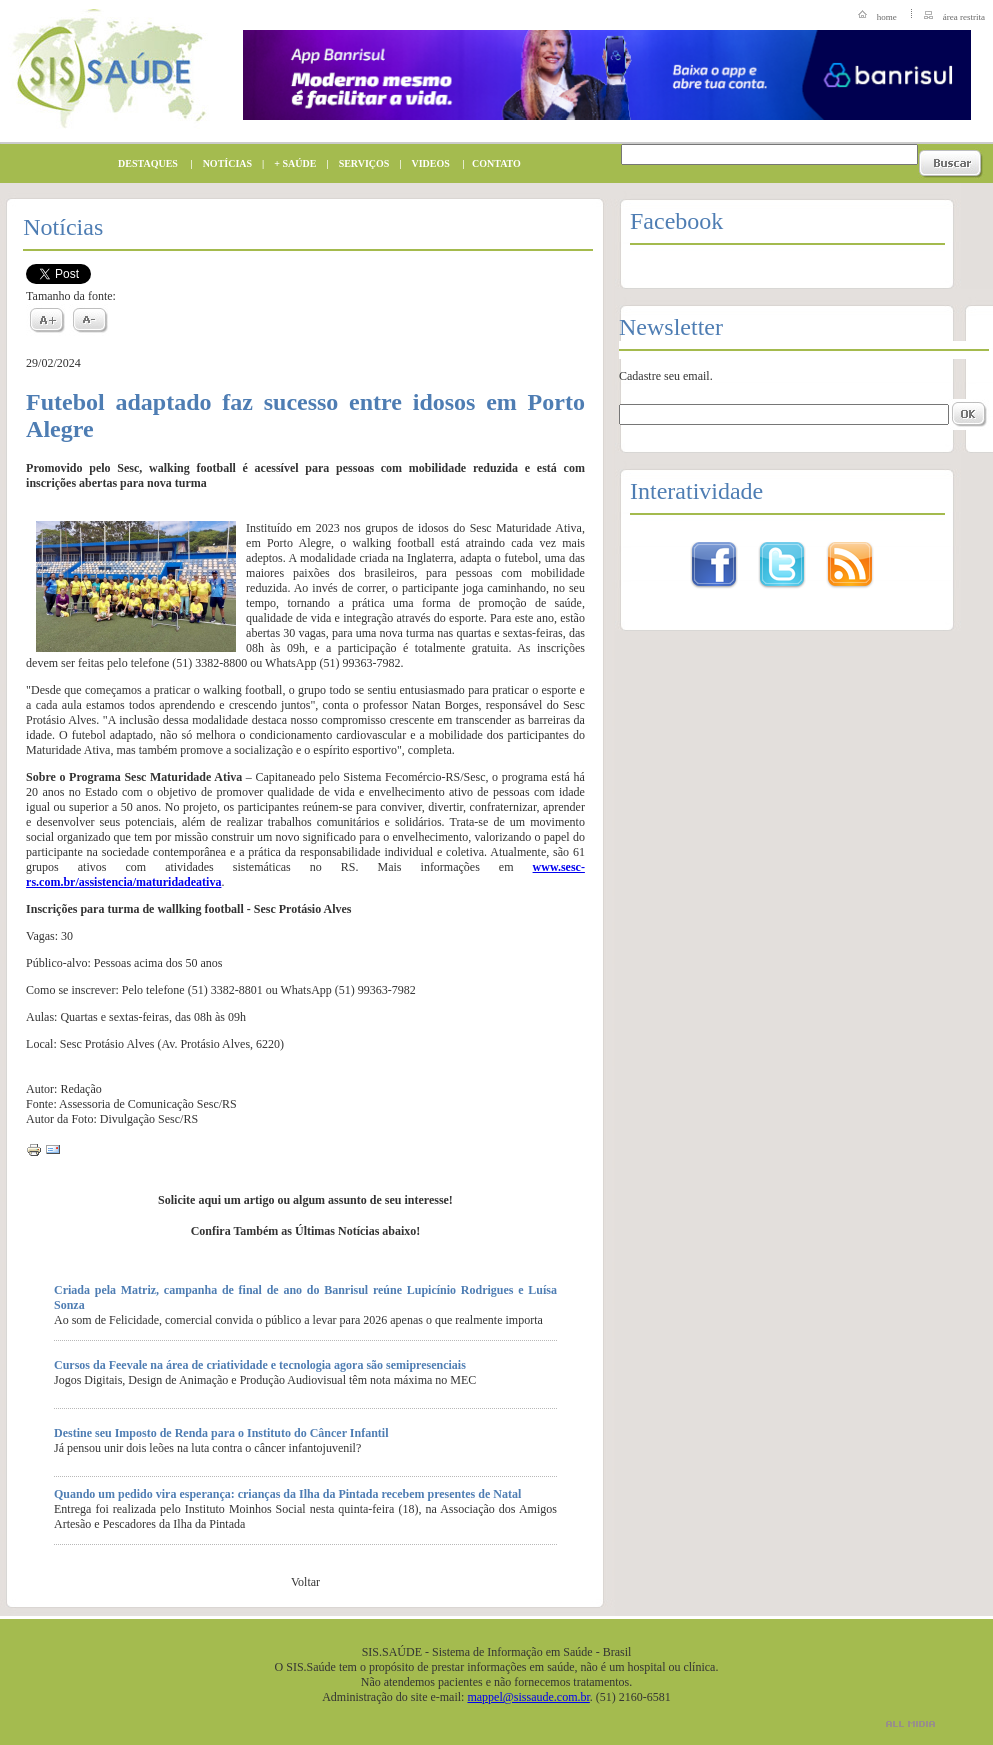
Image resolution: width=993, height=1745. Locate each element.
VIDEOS (426, 163)
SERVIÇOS (359, 163)
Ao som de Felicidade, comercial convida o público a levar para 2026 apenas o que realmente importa (298, 1320)
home (887, 17)
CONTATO (492, 163)
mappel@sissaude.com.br (528, 1697)
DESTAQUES (143, 163)
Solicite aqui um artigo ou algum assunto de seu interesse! (305, 1200)
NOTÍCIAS (222, 163)
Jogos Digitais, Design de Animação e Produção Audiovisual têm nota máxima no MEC (265, 1380)
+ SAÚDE (290, 163)
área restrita (964, 17)
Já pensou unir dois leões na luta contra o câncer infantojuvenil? (207, 1448)
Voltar (305, 1582)
